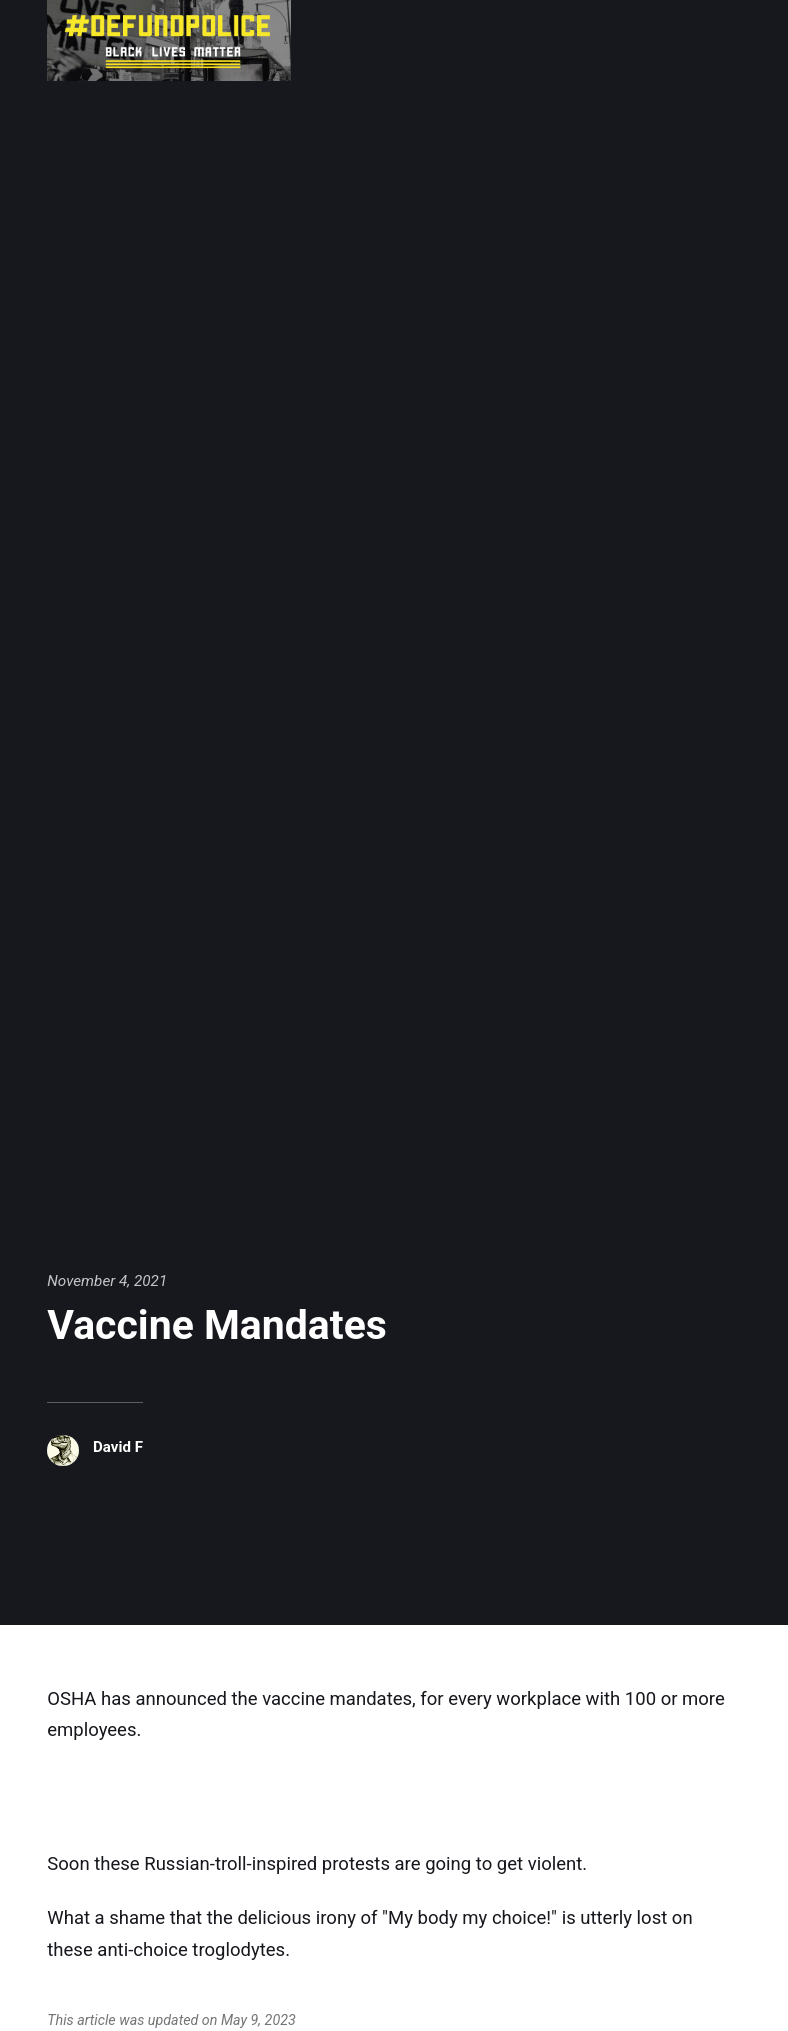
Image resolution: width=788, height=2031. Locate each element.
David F (118, 1447)
